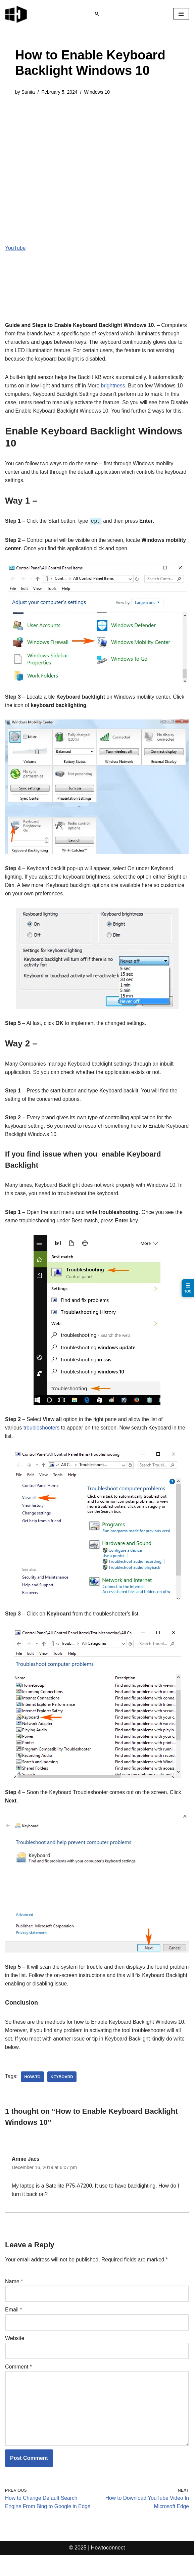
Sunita (28, 92)
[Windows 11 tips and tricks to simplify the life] (16, 14)
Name (14, 2300)
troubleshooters (42, 1443)
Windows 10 (99, 92)
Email (13, 2329)
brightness (115, 387)
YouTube (15, 248)
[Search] (97, 14)
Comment (18, 2386)
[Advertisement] (97, 153)
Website (15, 2357)
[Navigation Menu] (181, 13)
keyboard (63, 2094)
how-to (33, 2094)
